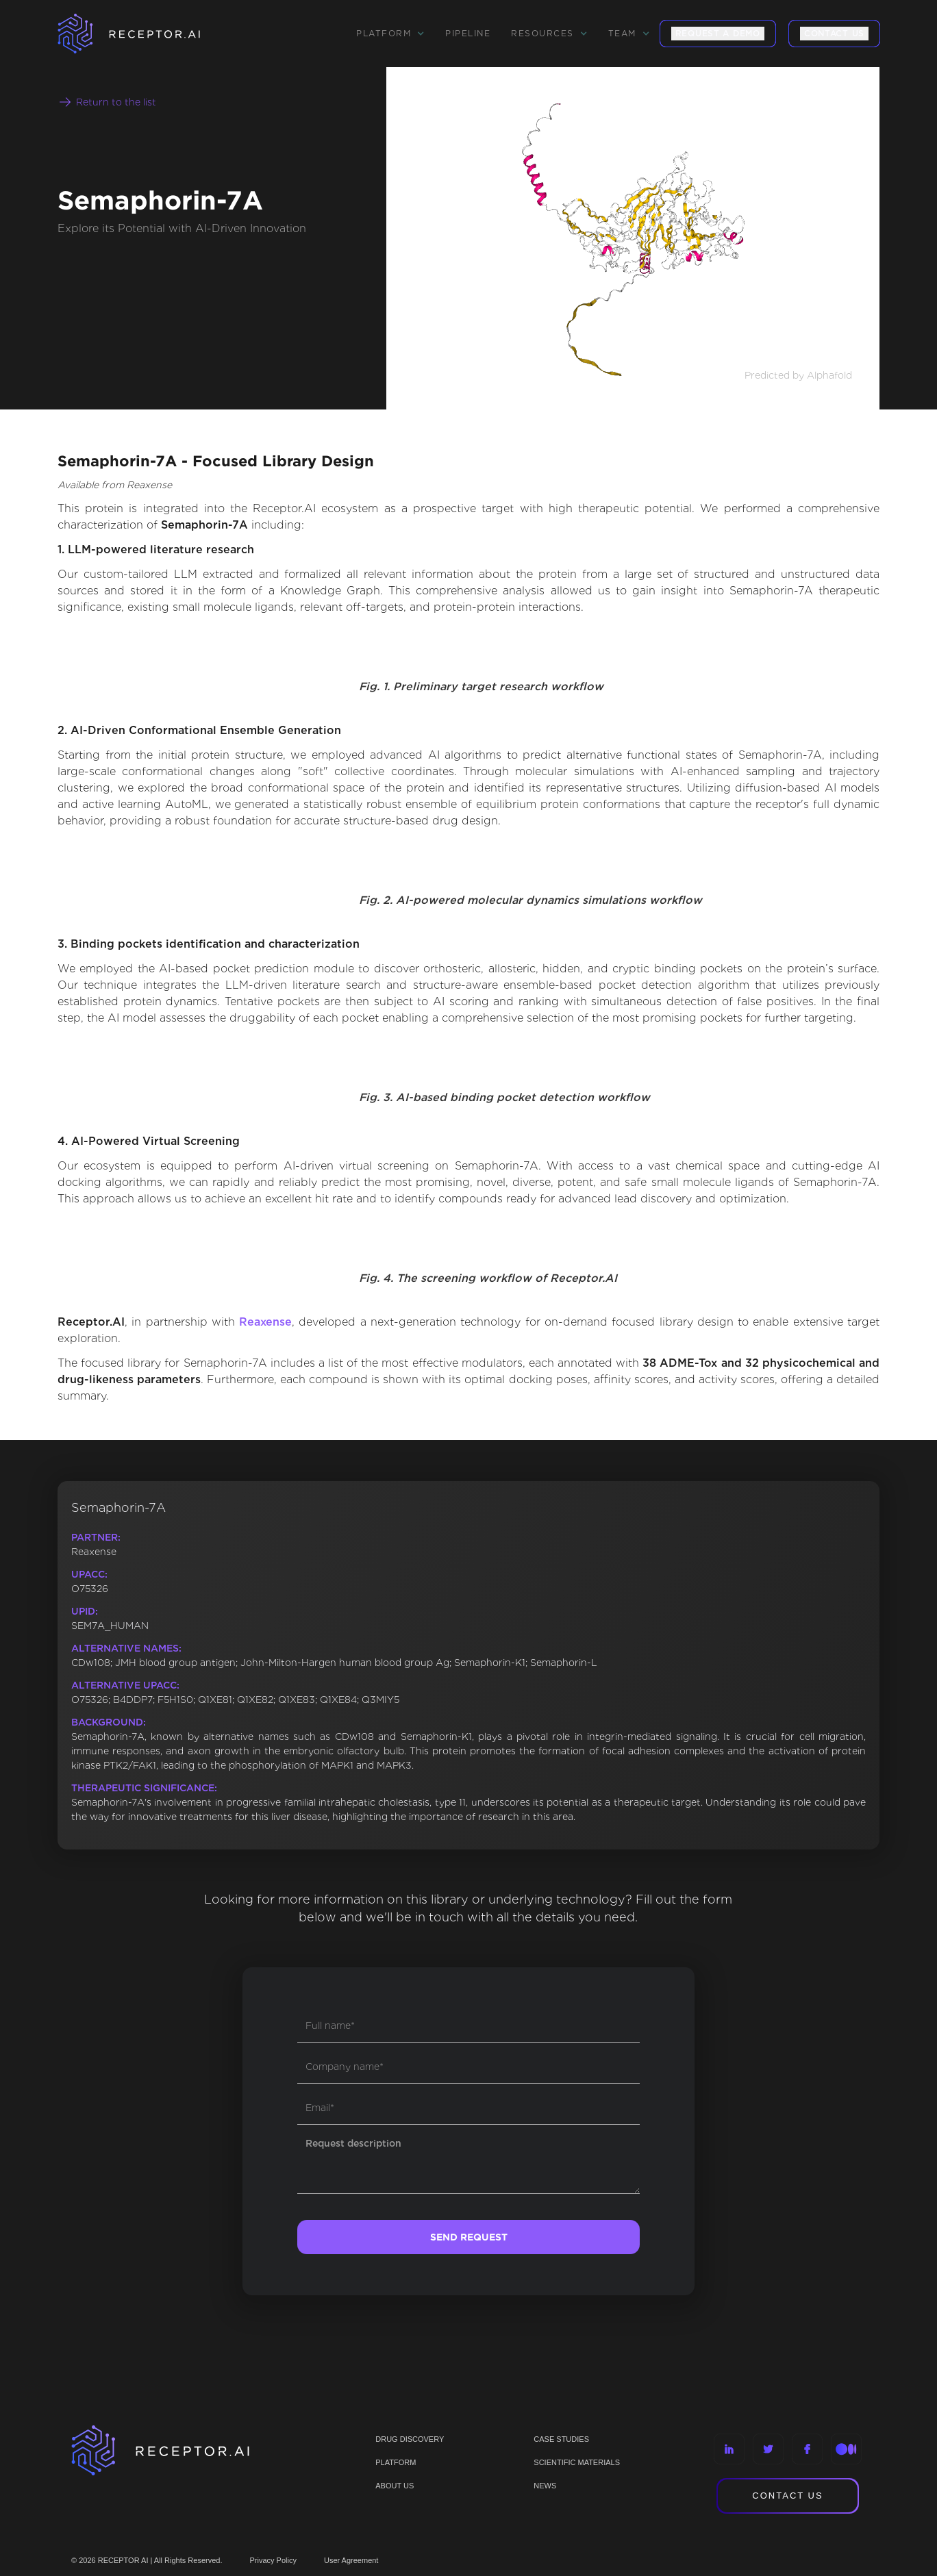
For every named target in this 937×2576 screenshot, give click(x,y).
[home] (147, 33)
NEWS (545, 2486)
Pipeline (467, 33)
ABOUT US (394, 2486)
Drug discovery (409, 2439)
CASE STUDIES (561, 2439)
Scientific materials (577, 2462)
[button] (390, 33)
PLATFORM (395, 2462)
